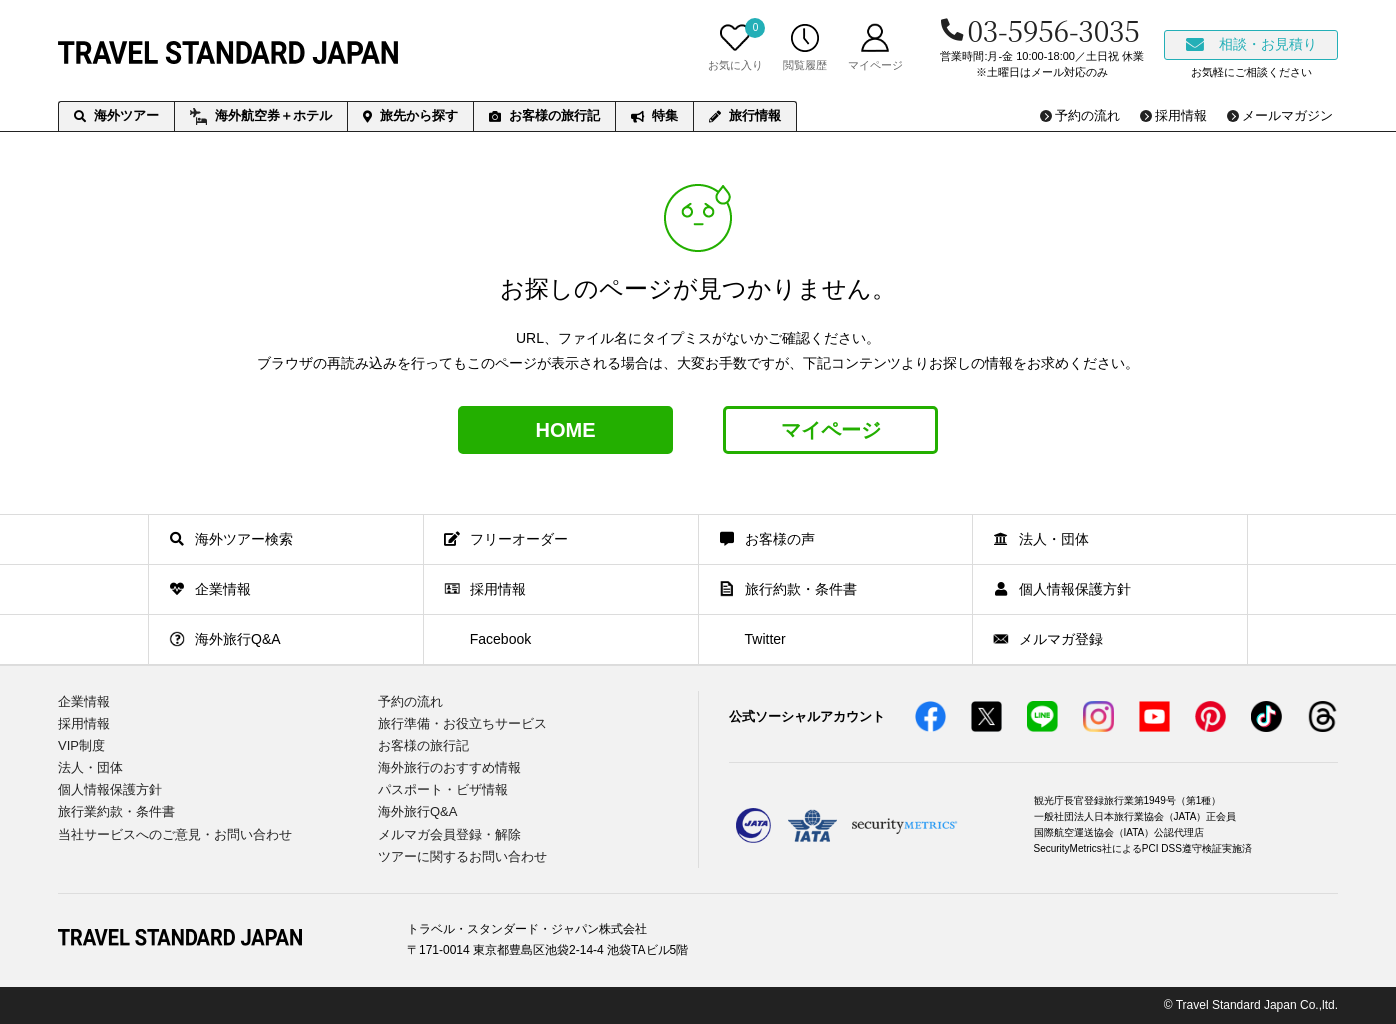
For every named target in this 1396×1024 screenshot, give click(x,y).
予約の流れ (410, 701)
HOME (566, 430)
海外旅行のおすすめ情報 (449, 767)
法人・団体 (90, 767)
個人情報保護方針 (110, 789)
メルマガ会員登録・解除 (449, 834)
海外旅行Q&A (417, 811)
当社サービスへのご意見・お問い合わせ (175, 834)
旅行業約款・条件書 (116, 811)
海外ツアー (116, 115)
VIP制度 (81, 745)
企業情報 (84, 701)
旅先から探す (410, 115)
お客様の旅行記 (544, 115)
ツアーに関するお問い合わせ (462, 856)
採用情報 (84, 723)
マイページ (831, 430)
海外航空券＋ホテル (261, 117)
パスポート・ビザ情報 (443, 789)
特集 (654, 115)
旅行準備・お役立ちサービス (462, 723)
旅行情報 (745, 115)
